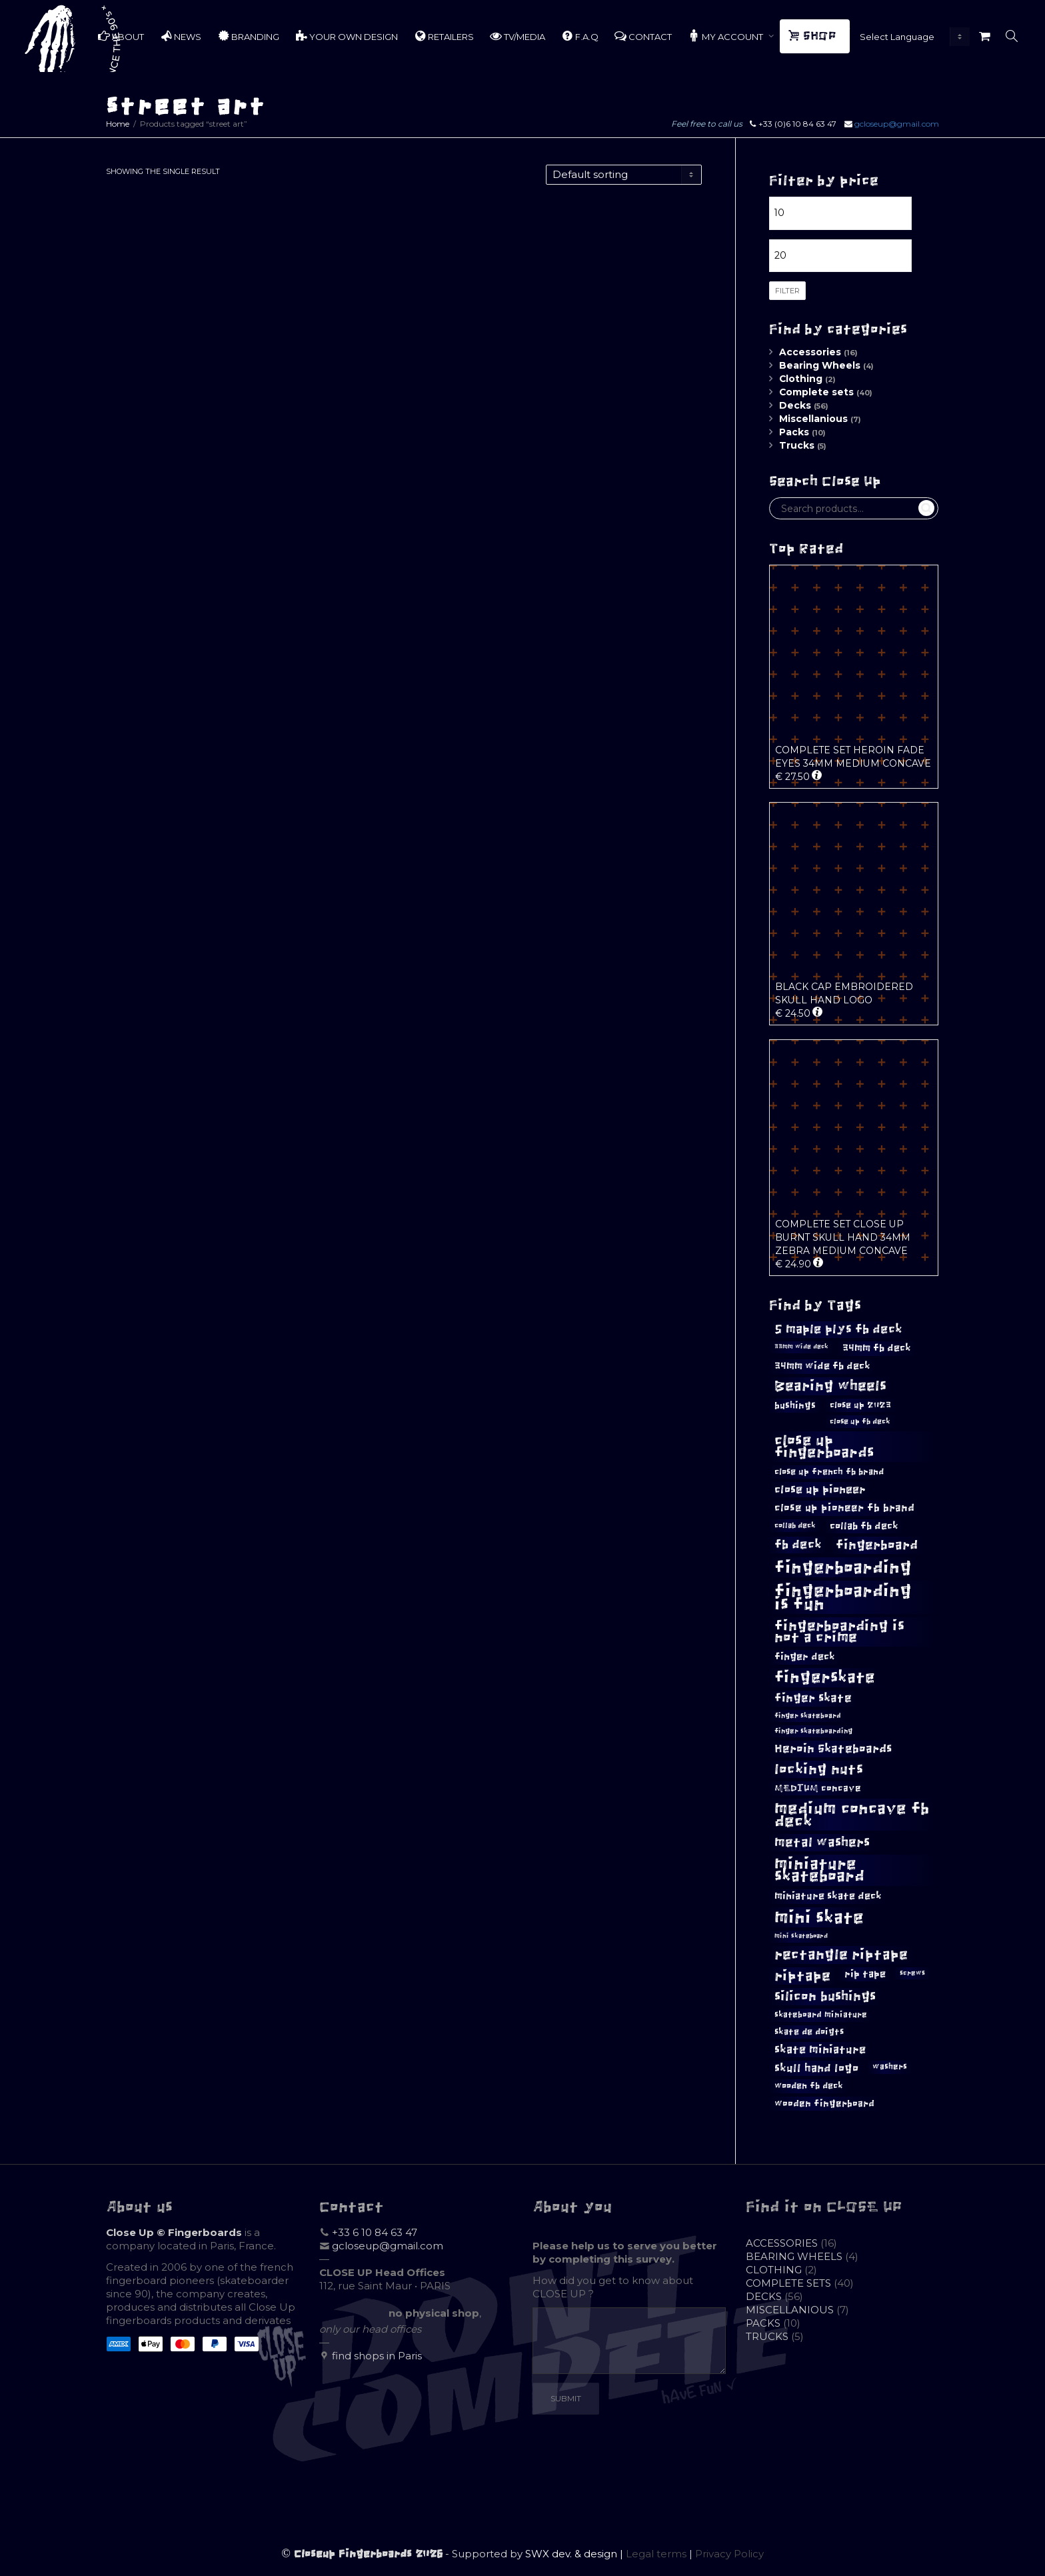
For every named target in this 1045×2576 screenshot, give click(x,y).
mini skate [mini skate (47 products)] (819, 1917)
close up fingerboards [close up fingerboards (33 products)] (824, 1446)
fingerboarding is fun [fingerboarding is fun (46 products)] (843, 1597)
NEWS (180, 36)
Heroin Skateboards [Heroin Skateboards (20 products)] (833, 1748)
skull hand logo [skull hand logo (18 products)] (816, 2068)
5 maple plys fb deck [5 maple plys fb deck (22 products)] (838, 1329)
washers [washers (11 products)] (889, 2066)
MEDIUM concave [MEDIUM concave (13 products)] (817, 1788)
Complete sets (816, 392)
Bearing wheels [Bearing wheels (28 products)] (830, 1385)
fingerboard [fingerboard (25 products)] (877, 1544)
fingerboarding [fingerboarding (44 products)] (843, 1567)
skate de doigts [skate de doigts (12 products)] (809, 2032)
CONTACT (643, 36)
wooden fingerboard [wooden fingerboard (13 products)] (824, 2104)
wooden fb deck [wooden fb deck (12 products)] (808, 2086)
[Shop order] (624, 175)
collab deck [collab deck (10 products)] (795, 1525)
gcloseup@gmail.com (896, 124)
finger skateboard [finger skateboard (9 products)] (807, 1715)
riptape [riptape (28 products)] (802, 1975)
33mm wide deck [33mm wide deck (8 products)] (801, 1346)
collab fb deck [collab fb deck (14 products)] (864, 1526)
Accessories (810, 352)
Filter (787, 290)
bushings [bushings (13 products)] (795, 1406)
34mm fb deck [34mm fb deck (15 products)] (876, 1348)
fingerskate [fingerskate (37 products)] (824, 1677)
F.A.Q (579, 36)
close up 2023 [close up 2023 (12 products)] (860, 1405)
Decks (795, 405)
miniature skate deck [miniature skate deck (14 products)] (828, 1896)
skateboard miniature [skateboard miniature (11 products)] (820, 2014)
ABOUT (121, 36)
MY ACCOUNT (726, 36)
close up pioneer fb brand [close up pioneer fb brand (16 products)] (844, 1507)
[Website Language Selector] (911, 37)
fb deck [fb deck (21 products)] (798, 1544)
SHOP (814, 36)
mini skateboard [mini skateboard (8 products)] (801, 1936)
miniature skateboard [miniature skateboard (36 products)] (819, 1870)
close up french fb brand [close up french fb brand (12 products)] (829, 1472)
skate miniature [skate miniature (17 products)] (820, 2049)
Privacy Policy (729, 2553)
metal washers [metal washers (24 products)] (822, 1842)
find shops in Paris (377, 2355)
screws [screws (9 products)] (912, 1973)
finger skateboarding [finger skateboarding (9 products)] (813, 1731)
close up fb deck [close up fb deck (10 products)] (860, 1421)
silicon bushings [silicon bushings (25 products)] (825, 1996)
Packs (794, 432)
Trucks (796, 445)
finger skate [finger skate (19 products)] (813, 1698)
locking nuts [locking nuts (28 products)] (818, 1769)
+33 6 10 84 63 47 (374, 2232)
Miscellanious (813, 419)
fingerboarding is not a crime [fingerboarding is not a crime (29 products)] (839, 1631)
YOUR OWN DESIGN (346, 36)
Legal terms (656, 2553)
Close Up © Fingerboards (174, 2232)
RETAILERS (444, 36)
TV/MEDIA (517, 36)
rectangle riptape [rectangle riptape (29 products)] (841, 1954)
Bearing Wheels (819, 365)
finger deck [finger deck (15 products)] (804, 1656)
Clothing (800, 379)
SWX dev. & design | (575, 2553)
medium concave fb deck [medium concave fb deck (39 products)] (851, 1814)
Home (117, 124)
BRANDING (248, 36)
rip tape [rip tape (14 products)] (865, 1974)
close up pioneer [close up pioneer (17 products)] (820, 1489)
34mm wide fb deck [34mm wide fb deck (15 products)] (822, 1366)
